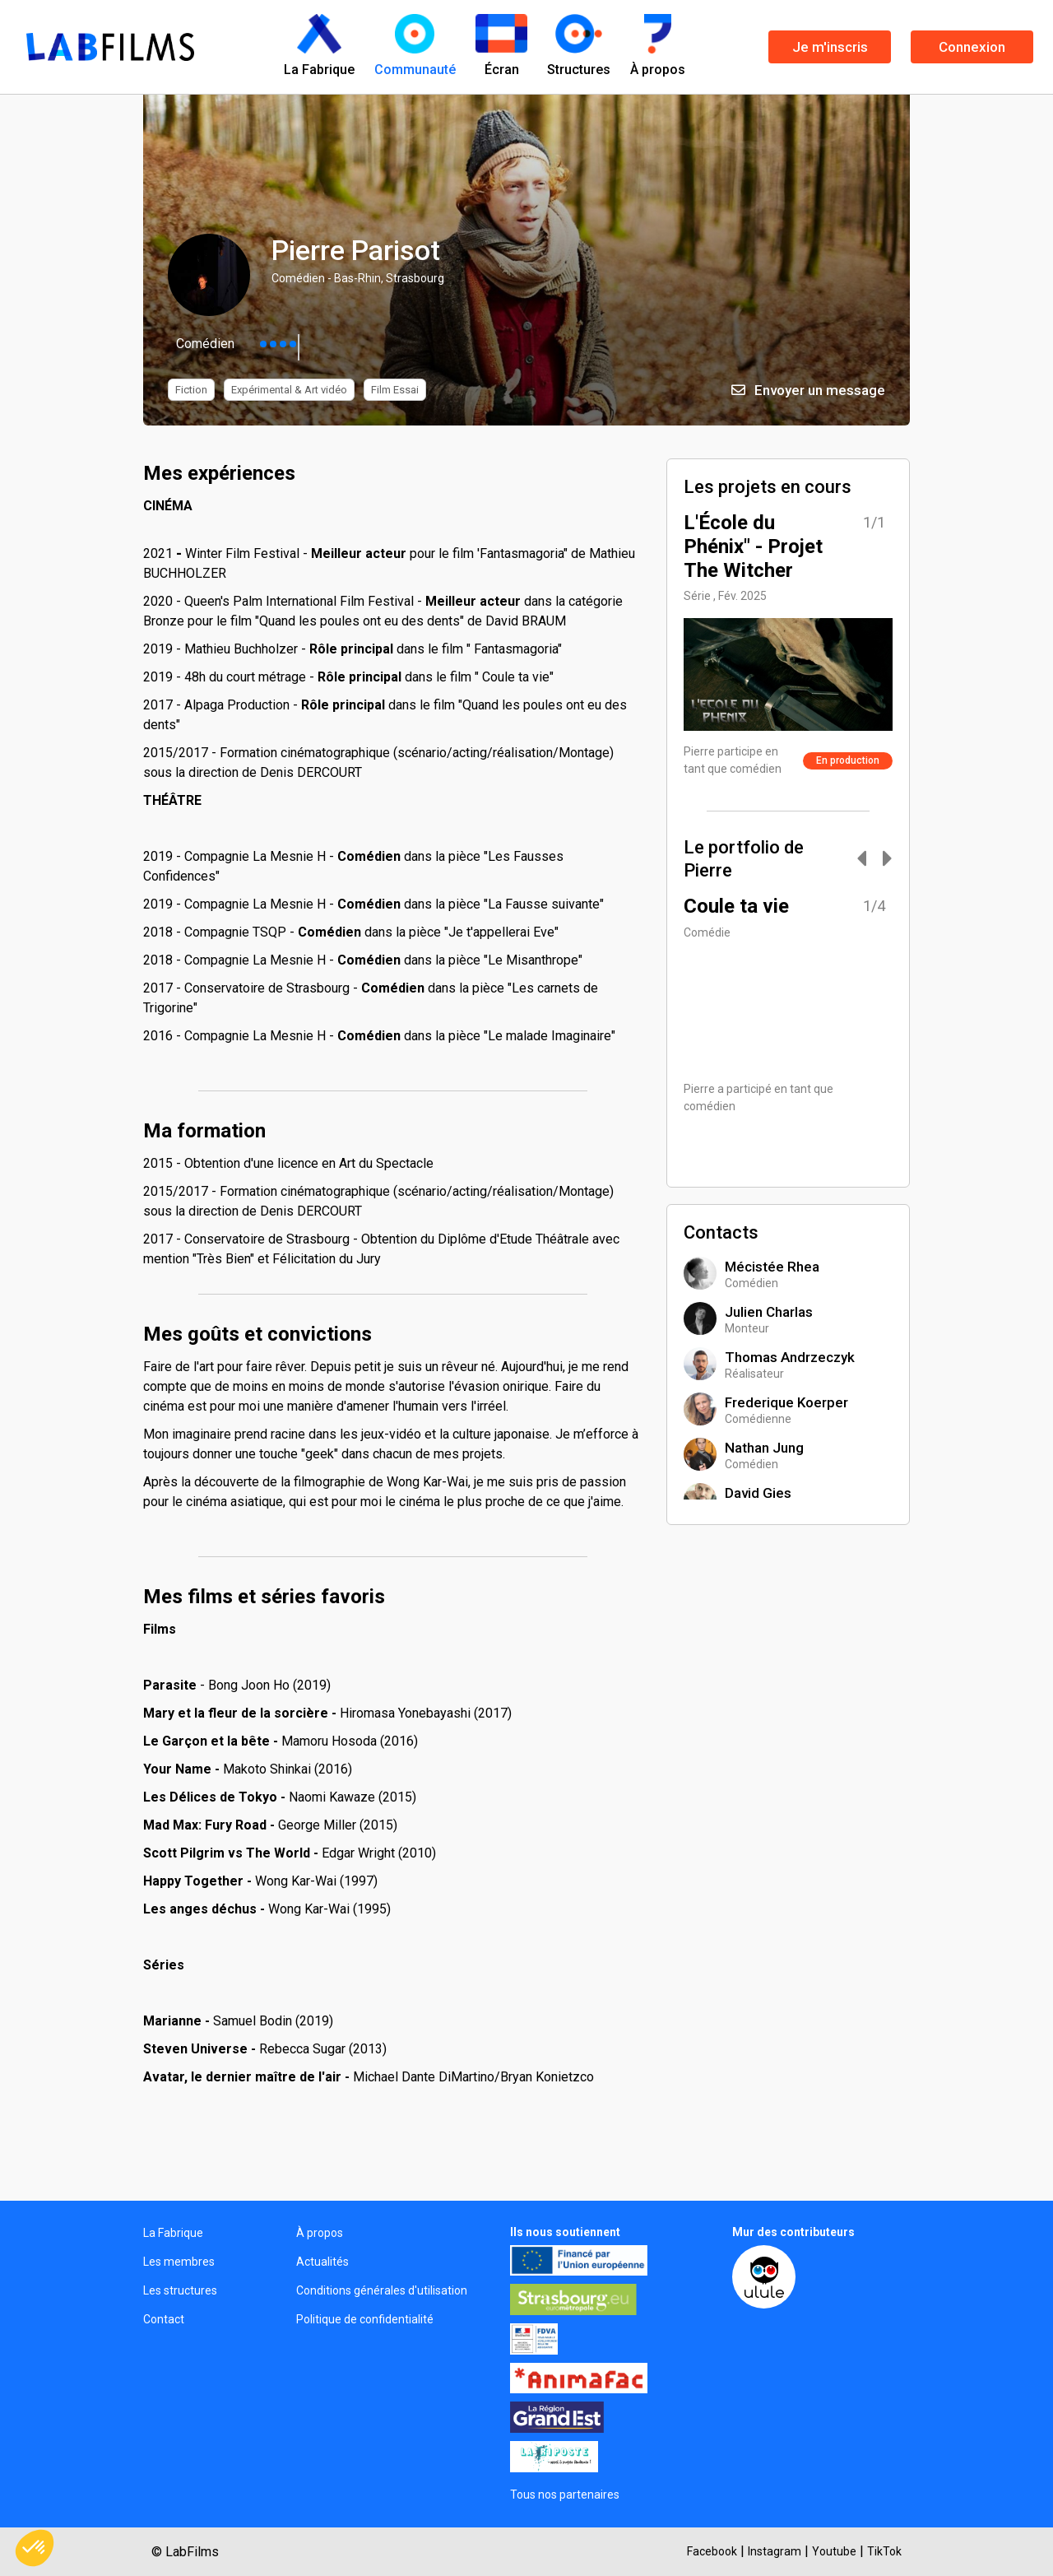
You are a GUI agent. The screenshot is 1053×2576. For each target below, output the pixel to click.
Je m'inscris (830, 47)
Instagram (774, 2551)
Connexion (972, 47)
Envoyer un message (808, 390)
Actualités (322, 2261)
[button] (34, 2548)
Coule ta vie (736, 906)
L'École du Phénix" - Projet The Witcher (753, 546)
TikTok (884, 2551)
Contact (163, 2319)
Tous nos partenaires (564, 2494)
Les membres (179, 2261)
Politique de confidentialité (365, 2319)
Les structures (180, 2290)
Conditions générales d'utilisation (381, 2290)
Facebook (712, 2551)
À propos (319, 2232)
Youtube (834, 2551)
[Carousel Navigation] (866, 859)
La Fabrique (173, 2232)
